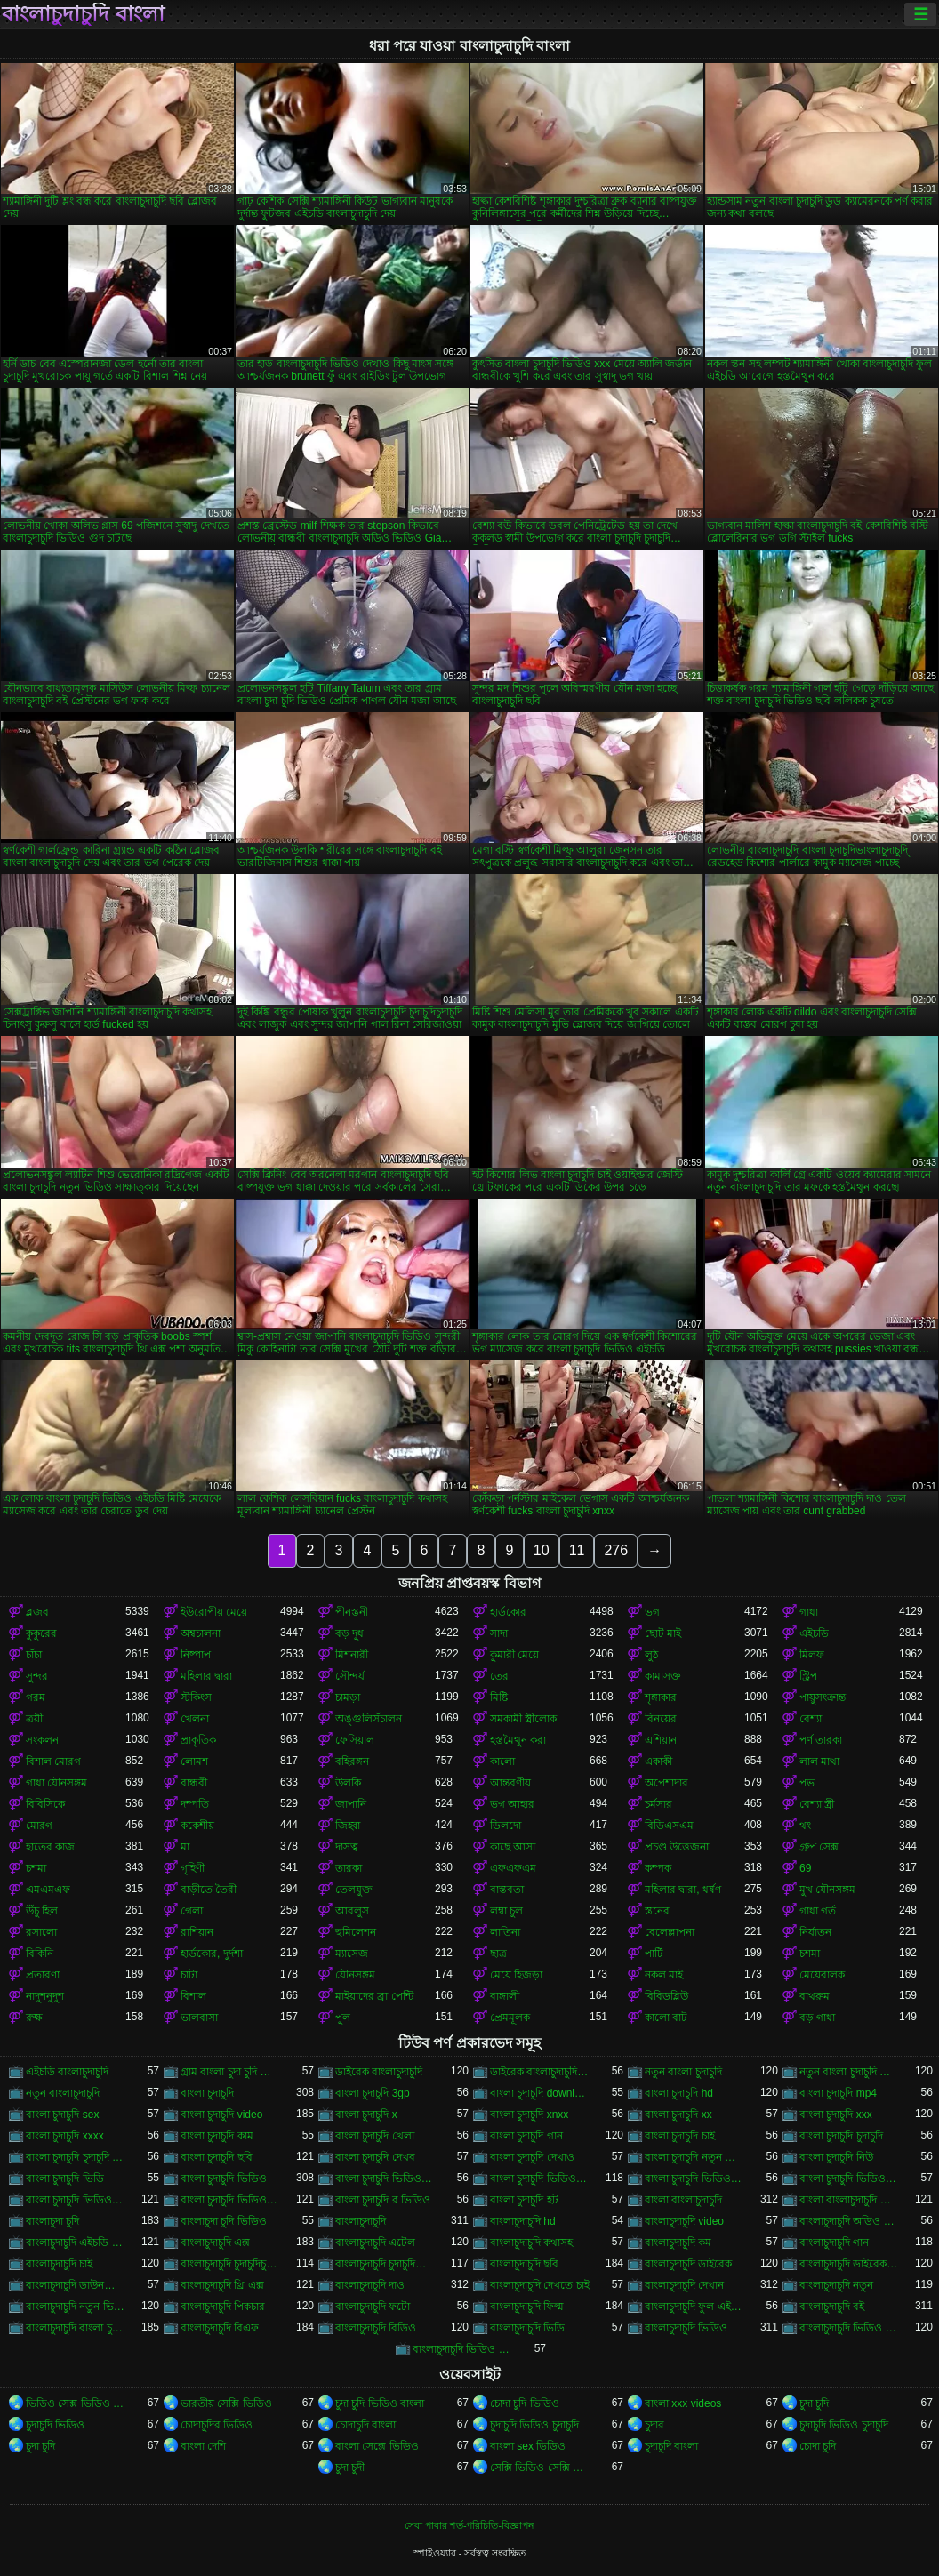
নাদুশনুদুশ (45, 1996)
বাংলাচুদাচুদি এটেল (375, 2242)
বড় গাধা (817, 2017)
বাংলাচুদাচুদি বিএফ (220, 2328)
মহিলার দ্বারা (206, 1676)
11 (577, 1550)
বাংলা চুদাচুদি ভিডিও (224, 2178)
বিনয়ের (661, 1719)
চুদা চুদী (350, 2467)
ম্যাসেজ (351, 1953)
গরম (35, 1697)
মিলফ (811, 1655)
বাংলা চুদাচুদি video (221, 2114)
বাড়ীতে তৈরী (209, 1889)
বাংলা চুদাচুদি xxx (835, 2114)
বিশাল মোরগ (53, 1761)
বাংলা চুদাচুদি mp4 (838, 2093)
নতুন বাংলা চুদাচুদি (683, 2072)
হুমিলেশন (355, 1932)
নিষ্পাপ (196, 1655)
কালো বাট (666, 2017)
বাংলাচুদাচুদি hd (523, 2221)
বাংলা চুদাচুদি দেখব (375, 2157)
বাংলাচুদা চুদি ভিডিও (224, 2221)
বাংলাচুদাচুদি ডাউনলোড (75, 2285)
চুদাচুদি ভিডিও (55, 2425)
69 (805, 1868)
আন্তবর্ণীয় (510, 1783)
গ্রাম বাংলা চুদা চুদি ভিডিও (230, 2072)
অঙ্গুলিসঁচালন (368, 1719)
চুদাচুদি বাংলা (671, 2446)
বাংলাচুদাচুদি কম (678, 2242)
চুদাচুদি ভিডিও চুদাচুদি (534, 2425)
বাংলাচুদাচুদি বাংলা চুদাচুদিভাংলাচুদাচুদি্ (75, 2328)
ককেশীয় (197, 1825)
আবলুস (352, 1911)
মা (185, 1847)
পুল (342, 2017)
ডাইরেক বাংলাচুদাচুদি (378, 2072)
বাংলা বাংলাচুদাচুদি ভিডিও (849, 2200)
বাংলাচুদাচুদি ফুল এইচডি (694, 2306)
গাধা (808, 1612)
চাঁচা (34, 1655)
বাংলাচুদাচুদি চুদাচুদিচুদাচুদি (230, 2264)
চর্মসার (658, 1804)
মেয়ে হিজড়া (516, 1975)
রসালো (41, 1932)
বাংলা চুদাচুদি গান (526, 2136)
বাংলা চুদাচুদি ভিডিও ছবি (849, 2178)
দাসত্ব (346, 1847)
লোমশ (194, 1761)
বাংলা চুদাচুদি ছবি (217, 2157)
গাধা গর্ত (817, 1911)
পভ (807, 1783)
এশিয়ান (661, 1740)
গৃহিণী (193, 1868)
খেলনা (195, 1719)
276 (616, 1550)
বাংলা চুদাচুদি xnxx (529, 2114)
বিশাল (193, 1996)
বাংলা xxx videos (683, 2403)
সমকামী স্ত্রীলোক (523, 1719)
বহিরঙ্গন (352, 1761)
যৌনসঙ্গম (355, 1975)
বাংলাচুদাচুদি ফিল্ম (527, 2306)
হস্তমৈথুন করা (518, 1740)
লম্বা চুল (506, 1911)
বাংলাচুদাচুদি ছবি (524, 2264)
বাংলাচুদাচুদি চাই (59, 2264)
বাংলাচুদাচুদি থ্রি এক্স (222, 2285)
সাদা (499, 1633)
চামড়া (347, 1697)
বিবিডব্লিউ (666, 1996)
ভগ (652, 1612)
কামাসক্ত (663, 1676)
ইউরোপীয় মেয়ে (214, 1612)
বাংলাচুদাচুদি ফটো (372, 2306)
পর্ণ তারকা (820, 1740)
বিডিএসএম (669, 1825)
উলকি (348, 1783)
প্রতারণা (43, 1975)
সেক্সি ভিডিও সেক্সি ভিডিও (540, 2467)
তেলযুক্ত (354, 1889)
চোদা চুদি (817, 2446)
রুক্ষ (34, 2017)
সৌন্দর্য (350, 1676)
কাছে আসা (512, 1847)
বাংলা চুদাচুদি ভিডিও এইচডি (540, 2178)
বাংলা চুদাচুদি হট (524, 2200)
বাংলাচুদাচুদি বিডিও (375, 2328)
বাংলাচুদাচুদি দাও (370, 2285)
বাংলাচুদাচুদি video (684, 2221)
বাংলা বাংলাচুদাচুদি (683, 2200)
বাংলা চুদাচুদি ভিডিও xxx (385, 2178)
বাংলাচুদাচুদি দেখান (684, 2285)
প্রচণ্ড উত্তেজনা (677, 1847)
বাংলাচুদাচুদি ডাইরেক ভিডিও (849, 2264)
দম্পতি (195, 1804)
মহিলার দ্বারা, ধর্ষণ (683, 1889)
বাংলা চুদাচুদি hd (679, 2093)
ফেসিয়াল (354, 1740)
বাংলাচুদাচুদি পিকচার (223, 2306)
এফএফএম (513, 1868)
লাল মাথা (819, 1761)
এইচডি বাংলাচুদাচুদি (67, 2072)
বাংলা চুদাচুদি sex (62, 2114)
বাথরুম (814, 1996)
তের (499, 1676)
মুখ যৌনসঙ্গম (827, 1889)
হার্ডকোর (508, 1612)
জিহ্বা (347, 1825)
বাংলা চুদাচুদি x (366, 2114)
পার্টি (654, 1953)
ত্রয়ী (34, 1719)
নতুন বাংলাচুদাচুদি (63, 2093)
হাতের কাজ (50, 1847)
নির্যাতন (815, 1932)
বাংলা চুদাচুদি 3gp (372, 2093)
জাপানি (350, 1804)
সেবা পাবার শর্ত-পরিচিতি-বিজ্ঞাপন (469, 2525)
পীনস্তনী (351, 1612)
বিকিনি (39, 1953)
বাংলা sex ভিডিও (528, 2446)
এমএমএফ (48, 1889)
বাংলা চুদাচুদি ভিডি (65, 2178)
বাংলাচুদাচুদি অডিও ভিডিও (849, 2221)
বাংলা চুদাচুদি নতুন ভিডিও (694, 2157)
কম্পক (658, 1868)
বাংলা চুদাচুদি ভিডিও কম (694, 2178)
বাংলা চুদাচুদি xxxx (65, 2136)
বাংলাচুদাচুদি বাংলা (83, 14)
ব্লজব (37, 1612)
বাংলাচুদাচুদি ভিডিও (686, 2328)
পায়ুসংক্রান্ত (822, 1697)
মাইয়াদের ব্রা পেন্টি (374, 1996)
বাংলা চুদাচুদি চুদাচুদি (841, 2136)
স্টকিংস (196, 1697)
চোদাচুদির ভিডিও (217, 2425)
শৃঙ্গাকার (661, 1697)
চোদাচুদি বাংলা (365, 2425)
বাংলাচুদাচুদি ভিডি (527, 2328)
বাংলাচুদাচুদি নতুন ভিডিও (75, 2306)
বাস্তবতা (507, 1889)
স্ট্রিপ (808, 1676)
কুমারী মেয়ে (514, 1655)
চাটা (189, 1975)
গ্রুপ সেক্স (819, 1847)
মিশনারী (351, 1655)
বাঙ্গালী (504, 1996)
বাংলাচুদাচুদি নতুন (836, 2285)
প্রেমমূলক (510, 2017)
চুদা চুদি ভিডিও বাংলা (379, 2403)
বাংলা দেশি (203, 2446)
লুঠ (651, 1655)
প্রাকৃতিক (198, 1740)
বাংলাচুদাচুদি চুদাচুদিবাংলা (385, 2264)
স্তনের (657, 1911)
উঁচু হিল (42, 1911)
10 (542, 1550)
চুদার (654, 2425)
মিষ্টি (499, 1697)
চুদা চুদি (814, 2403)
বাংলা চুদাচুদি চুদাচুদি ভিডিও (75, 2157)
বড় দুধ (349, 1633)
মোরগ (39, 1825)
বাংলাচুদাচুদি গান (834, 2242)
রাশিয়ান (197, 1932)
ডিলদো (505, 1825)
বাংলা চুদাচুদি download (540, 2093)
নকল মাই (664, 1975)
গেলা (192, 1911)
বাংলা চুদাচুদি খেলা (374, 2136)
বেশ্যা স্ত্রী (816, 1804)
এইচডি (814, 1633)
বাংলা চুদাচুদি (207, 2093)
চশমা (36, 1868)
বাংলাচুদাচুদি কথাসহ (531, 2242)
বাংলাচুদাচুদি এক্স (215, 2242)
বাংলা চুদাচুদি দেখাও (532, 2157)
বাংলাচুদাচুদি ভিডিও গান (849, 2328)
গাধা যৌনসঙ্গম (56, 1783)
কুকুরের (41, 1633)
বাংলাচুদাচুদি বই (831, 2306)
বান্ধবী (194, 1783)
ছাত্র (498, 1953)
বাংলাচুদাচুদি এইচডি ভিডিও (75, 2242)
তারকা (348, 1868)
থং (805, 1825)
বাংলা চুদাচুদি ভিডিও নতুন (230, 2200)
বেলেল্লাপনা (669, 1932)
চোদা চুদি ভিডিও (524, 2403)
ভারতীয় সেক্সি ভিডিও (226, 2403)
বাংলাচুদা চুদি (52, 2221)
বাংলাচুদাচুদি (360, 2221)
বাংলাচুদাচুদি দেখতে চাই (540, 2285)
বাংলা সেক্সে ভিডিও (377, 2446)
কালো (502, 1761)
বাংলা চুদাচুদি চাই (680, 2136)
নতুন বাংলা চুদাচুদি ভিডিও (849, 2072)
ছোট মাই (663, 1633)
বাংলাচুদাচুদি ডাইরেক (688, 2264)
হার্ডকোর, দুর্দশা (212, 1953)
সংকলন (42, 1740)
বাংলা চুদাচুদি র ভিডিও (382, 2200)
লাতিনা (505, 1932)
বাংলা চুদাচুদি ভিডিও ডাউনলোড (75, 2200)
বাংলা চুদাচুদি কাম (217, 2136)
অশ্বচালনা (201, 1633)
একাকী (658, 1761)
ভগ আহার (512, 1804)
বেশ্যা (810, 1719)
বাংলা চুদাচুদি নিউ (836, 2157)
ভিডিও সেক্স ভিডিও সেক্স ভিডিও (75, 2403)
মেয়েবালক (822, 1975)
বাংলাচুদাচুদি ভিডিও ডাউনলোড (462, 2349)
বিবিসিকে (45, 1804)
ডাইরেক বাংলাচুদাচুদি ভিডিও (540, 2072)
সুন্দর (37, 1676)
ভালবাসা (199, 2017)
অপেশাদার (666, 1783)
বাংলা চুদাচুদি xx (678, 2114)
